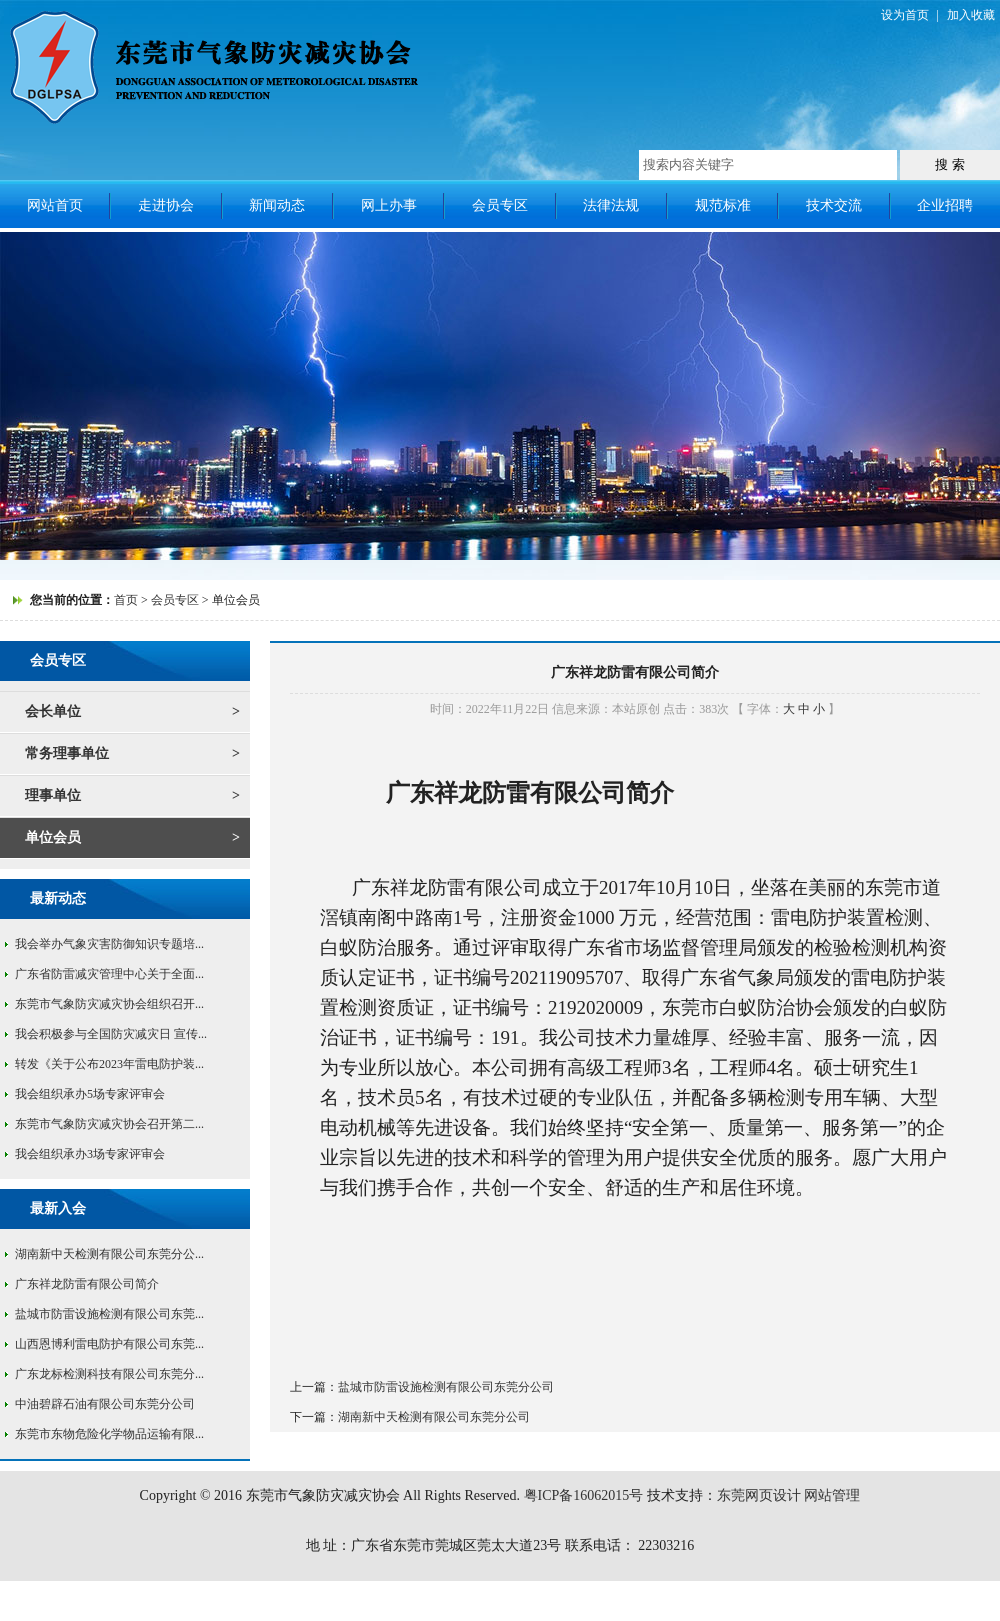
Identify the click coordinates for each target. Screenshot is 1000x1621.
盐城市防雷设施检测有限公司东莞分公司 (446, 1387)
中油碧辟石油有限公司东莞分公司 (105, 1404)
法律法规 (611, 205)
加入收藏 (971, 15)
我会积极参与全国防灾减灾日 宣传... (111, 1034)
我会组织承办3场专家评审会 (90, 1154)
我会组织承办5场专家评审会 (90, 1094)
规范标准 (723, 205)
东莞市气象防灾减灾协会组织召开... (109, 1004)
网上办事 (389, 205)
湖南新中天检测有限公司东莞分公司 (434, 1417)
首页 (126, 600)
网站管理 (832, 1495)
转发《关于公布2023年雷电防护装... (109, 1064)
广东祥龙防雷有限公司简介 (87, 1284)
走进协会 (166, 205)
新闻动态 (277, 205)
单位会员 (53, 837)
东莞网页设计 (759, 1495)
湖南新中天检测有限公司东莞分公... (109, 1254)
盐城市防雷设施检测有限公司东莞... (109, 1314)
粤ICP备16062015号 (584, 1495)
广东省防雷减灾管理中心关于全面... (109, 974)
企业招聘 (945, 205)
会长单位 (53, 711)
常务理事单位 (67, 753)
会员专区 (500, 205)
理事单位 (53, 795)
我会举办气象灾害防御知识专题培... (109, 944)
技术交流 (834, 205)
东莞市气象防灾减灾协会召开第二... (109, 1124)
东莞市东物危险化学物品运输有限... (109, 1434)
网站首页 (55, 205)
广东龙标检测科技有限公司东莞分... (109, 1374)
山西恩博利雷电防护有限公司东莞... (109, 1344)
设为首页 (905, 15)
